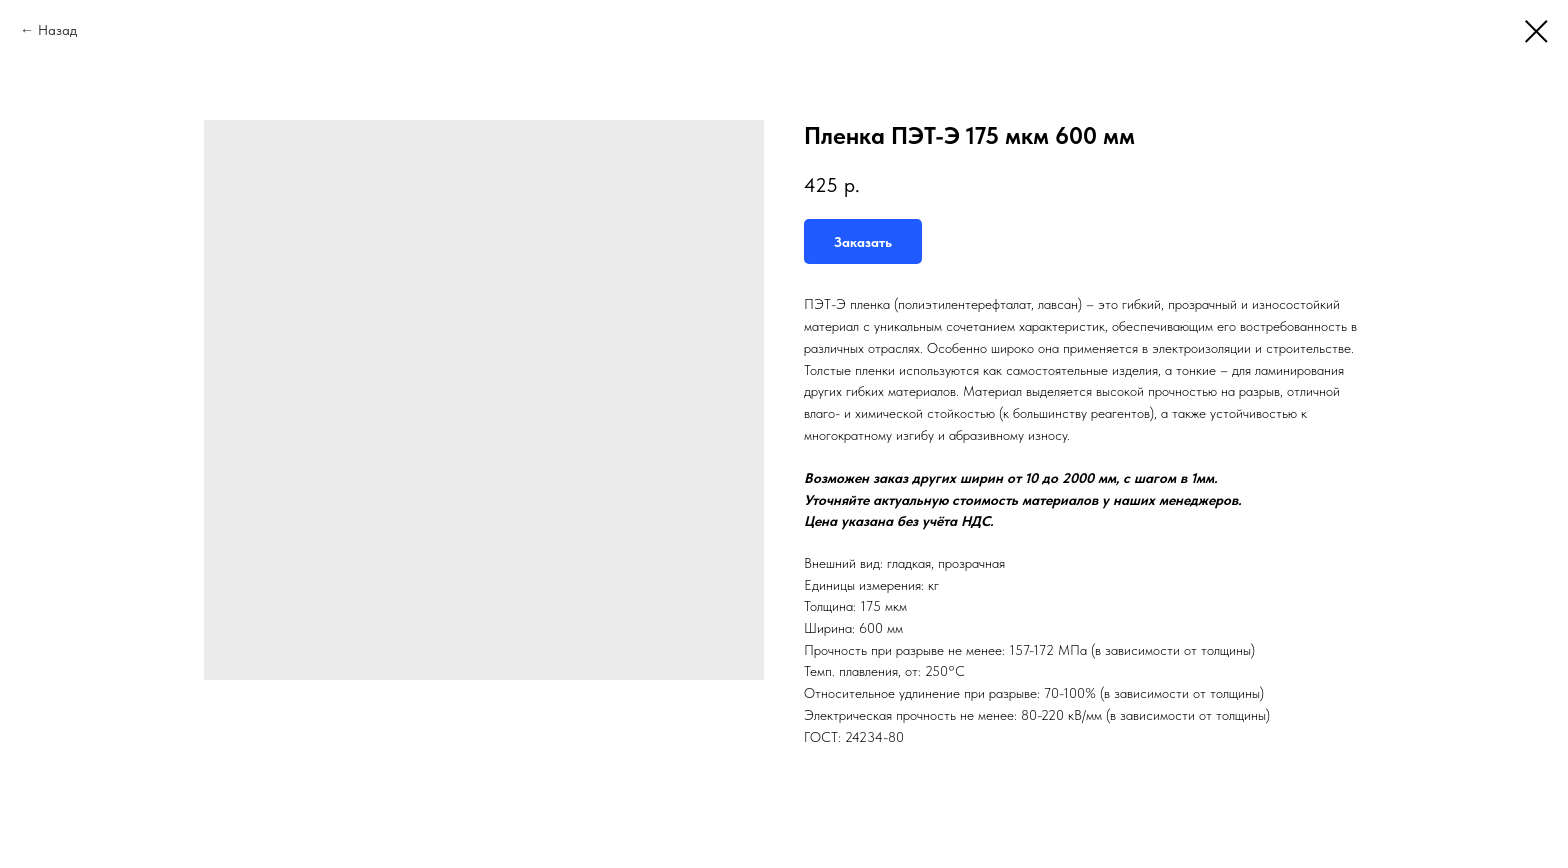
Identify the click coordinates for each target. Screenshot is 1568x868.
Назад (57, 30)
